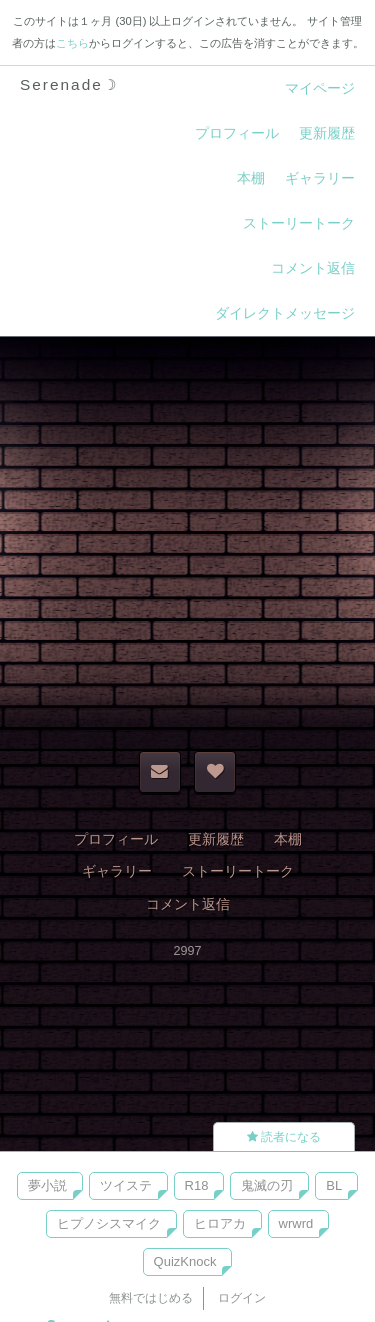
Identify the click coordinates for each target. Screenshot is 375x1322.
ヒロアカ (220, 1223)
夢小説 (47, 1185)
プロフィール (237, 133)
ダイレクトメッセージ (285, 313)
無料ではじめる (151, 1298)
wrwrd (296, 1223)
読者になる (284, 1137)
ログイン (242, 1298)
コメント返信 (313, 268)
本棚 (251, 178)
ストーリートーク (299, 223)
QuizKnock (185, 1261)
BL (334, 1185)
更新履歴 (327, 133)
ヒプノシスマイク (109, 1223)
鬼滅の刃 (267, 1185)
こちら (72, 43)
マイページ (320, 88)
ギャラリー (320, 178)
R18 (197, 1185)
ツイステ (126, 1185)
